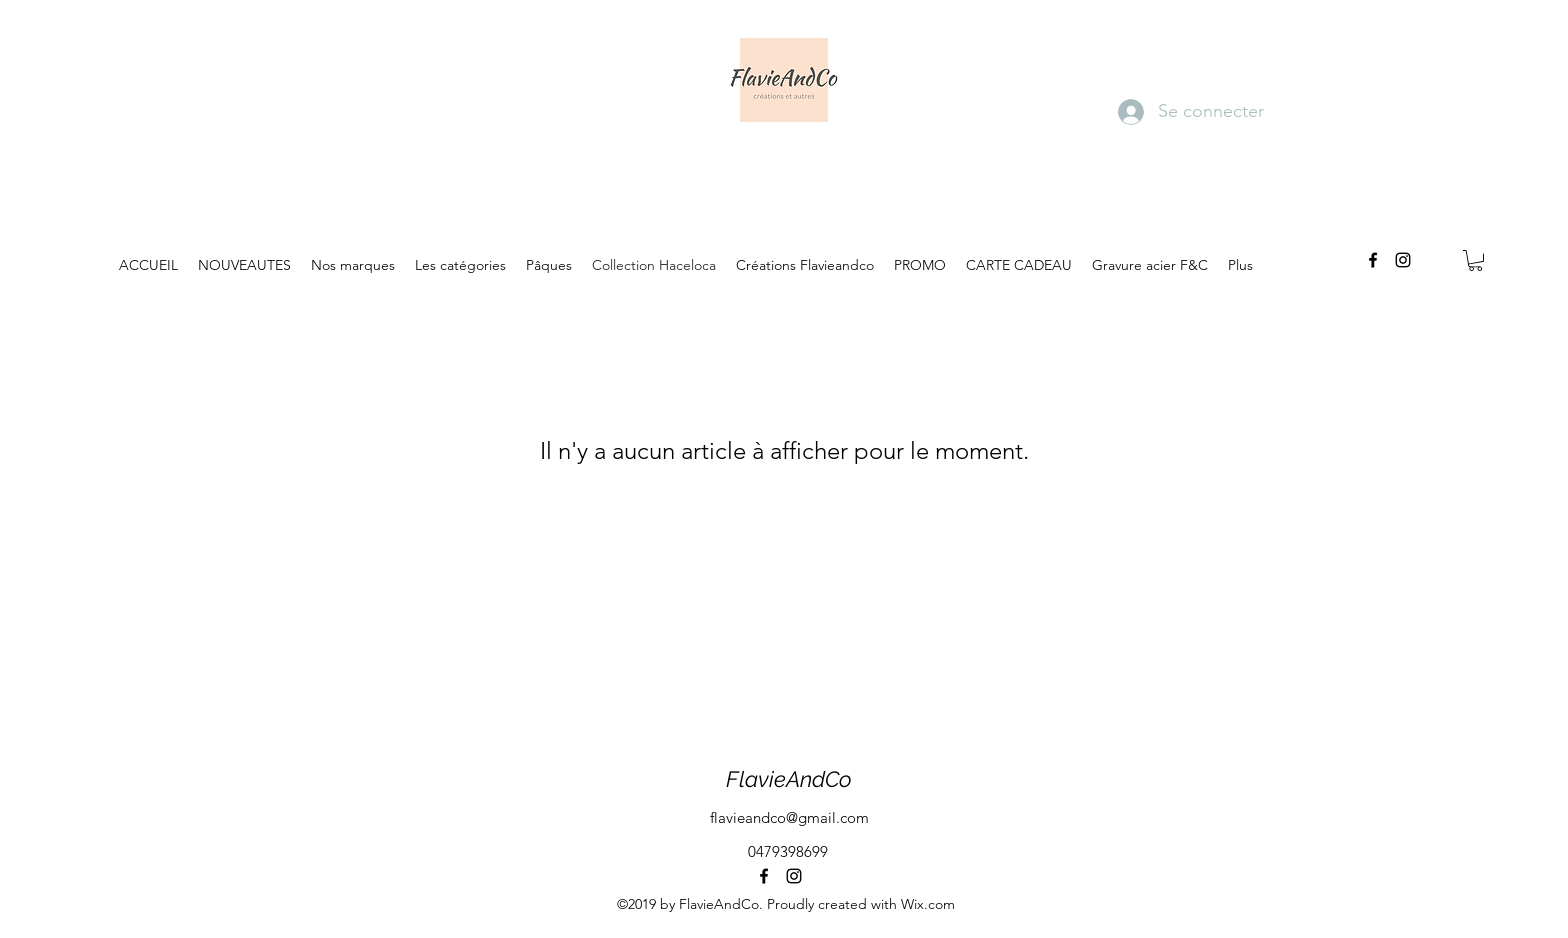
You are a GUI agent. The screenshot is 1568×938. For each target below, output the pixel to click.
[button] (1475, 260)
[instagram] (1403, 260)
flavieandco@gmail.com (789, 817)
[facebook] (1373, 260)
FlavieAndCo (789, 779)
